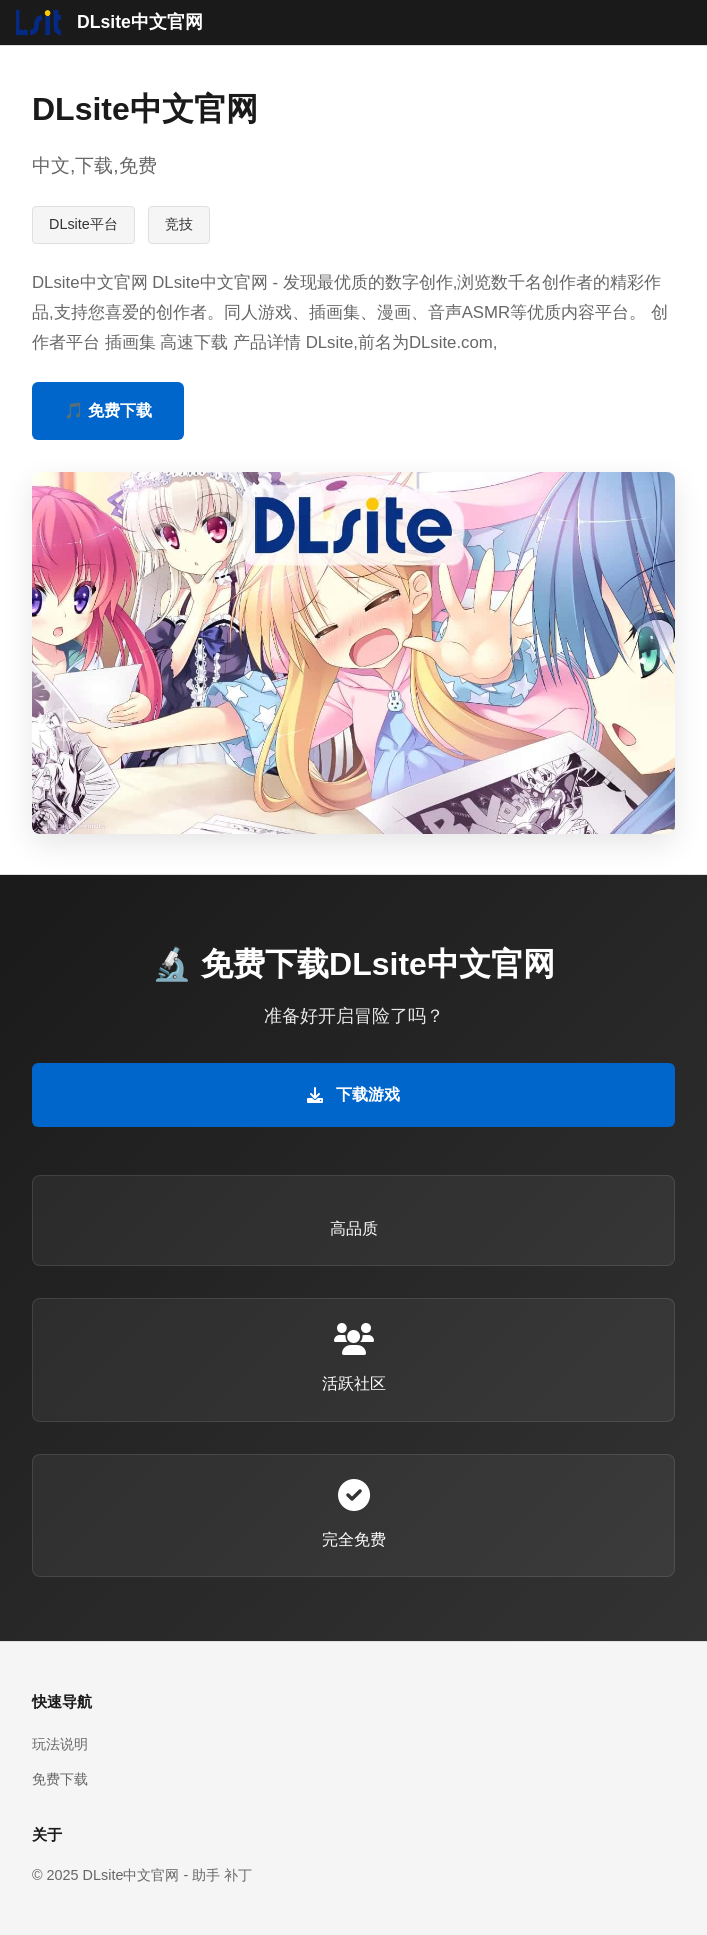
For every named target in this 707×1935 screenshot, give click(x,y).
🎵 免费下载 (108, 410)
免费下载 (60, 1779)
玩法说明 (60, 1744)
